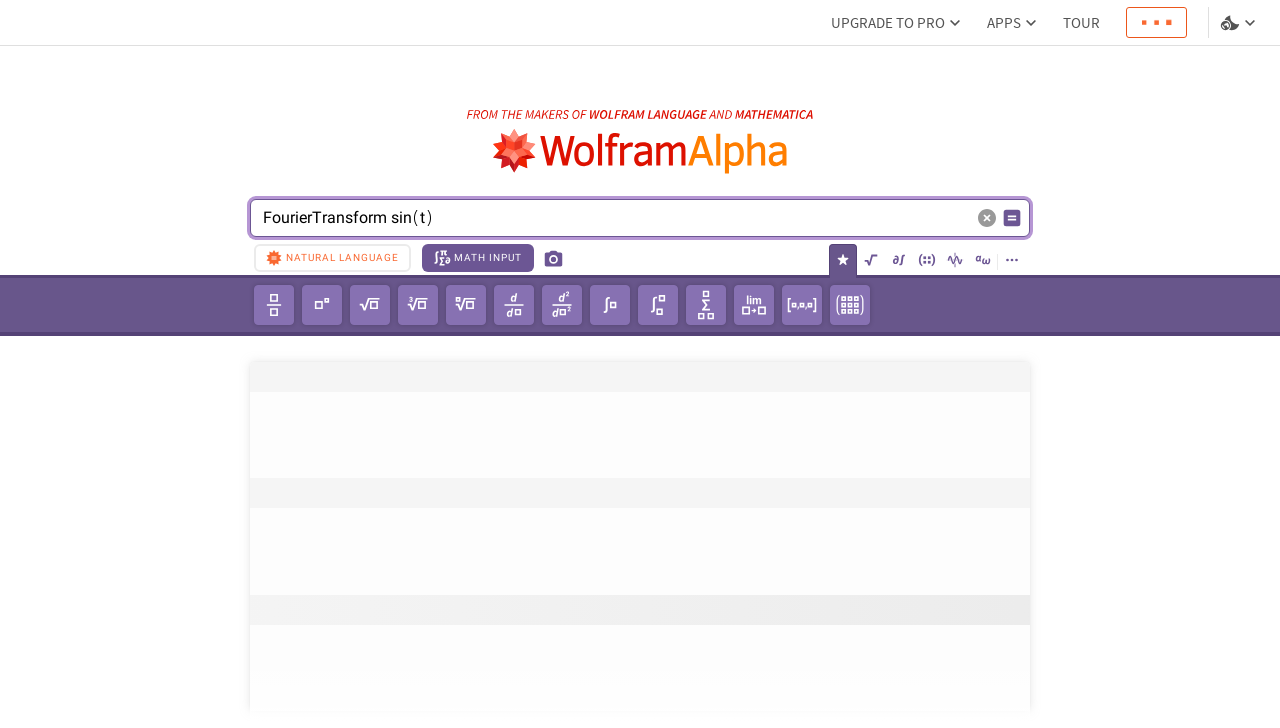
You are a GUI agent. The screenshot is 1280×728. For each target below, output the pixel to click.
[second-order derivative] (562, 305)
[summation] (706, 305)
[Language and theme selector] (1240, 23)
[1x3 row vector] (802, 305)
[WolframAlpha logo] (640, 151)
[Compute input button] (1012, 218)
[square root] (370, 305)
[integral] (610, 305)
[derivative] (514, 305)
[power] (322, 305)
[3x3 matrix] (850, 305)
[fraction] (274, 305)
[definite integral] (658, 305)
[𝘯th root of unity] (466, 305)
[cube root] (418, 305)
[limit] (754, 305)
